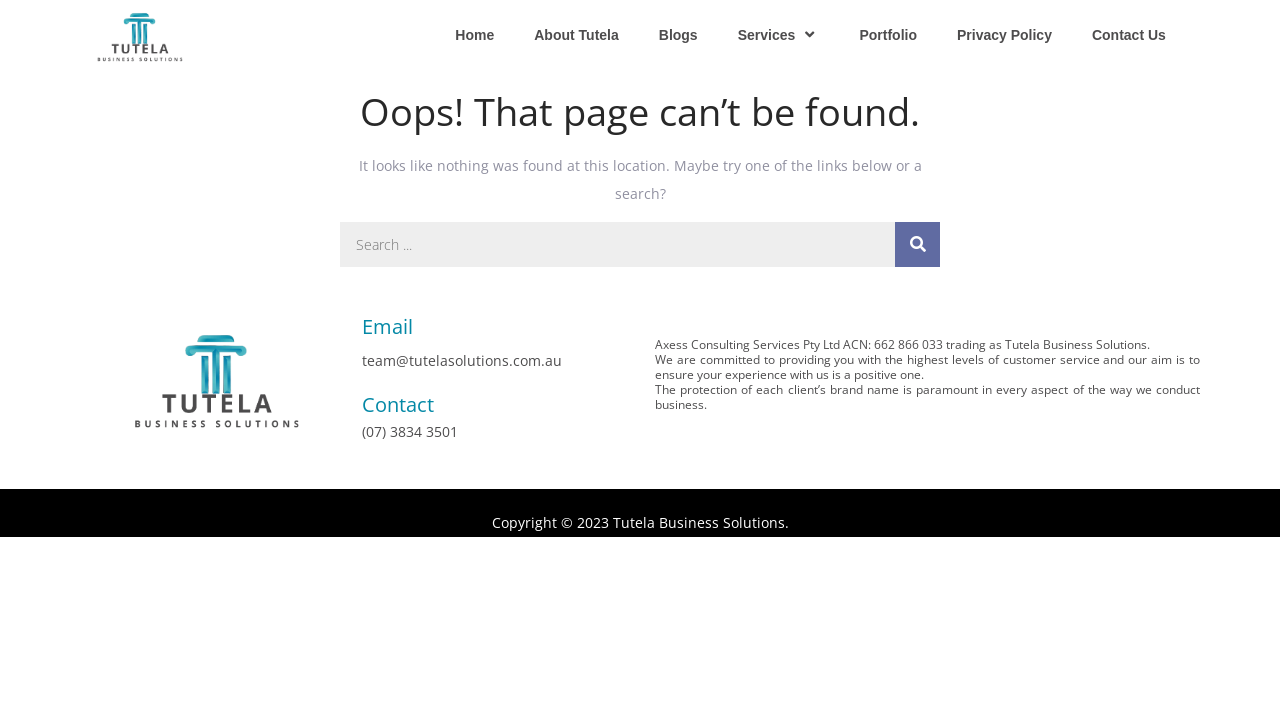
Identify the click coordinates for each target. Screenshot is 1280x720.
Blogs (678, 35)
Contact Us (1129, 35)
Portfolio (888, 35)
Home (474, 35)
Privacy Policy (1004, 35)
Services (779, 34)
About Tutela (576, 35)
